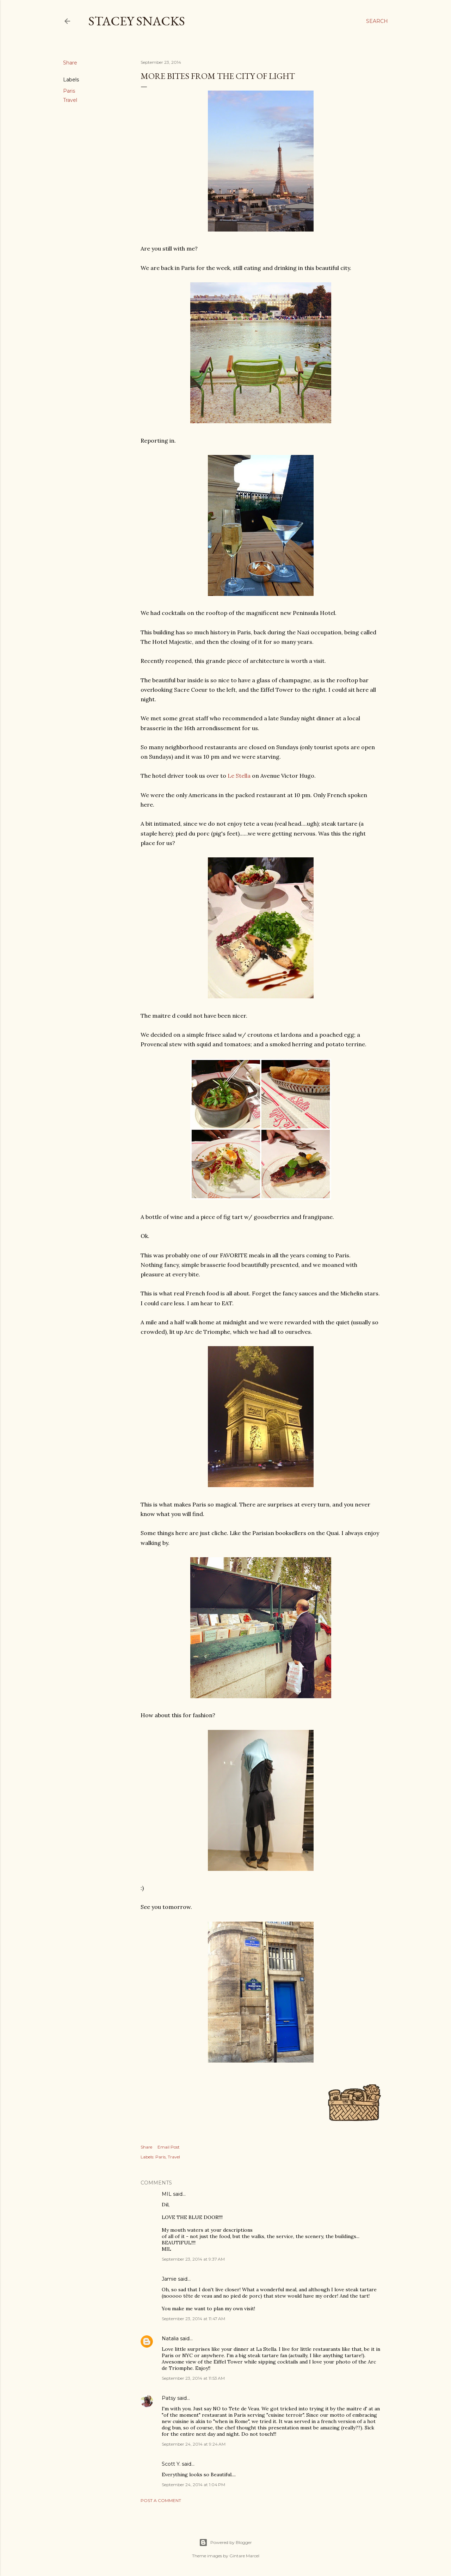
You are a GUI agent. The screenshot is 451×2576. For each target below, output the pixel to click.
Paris (69, 91)
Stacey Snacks (136, 21)
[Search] (377, 21)
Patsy (169, 2398)
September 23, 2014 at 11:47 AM (193, 2318)
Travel (70, 100)
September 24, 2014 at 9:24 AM (194, 2444)
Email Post (168, 2147)
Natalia (170, 2338)
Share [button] (70, 63)
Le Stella (239, 775)
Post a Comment (161, 2500)
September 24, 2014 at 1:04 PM (193, 2484)
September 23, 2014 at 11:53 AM (193, 2378)
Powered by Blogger (225, 2542)
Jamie (169, 2279)
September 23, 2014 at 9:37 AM (193, 2259)
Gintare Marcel (244, 2555)
